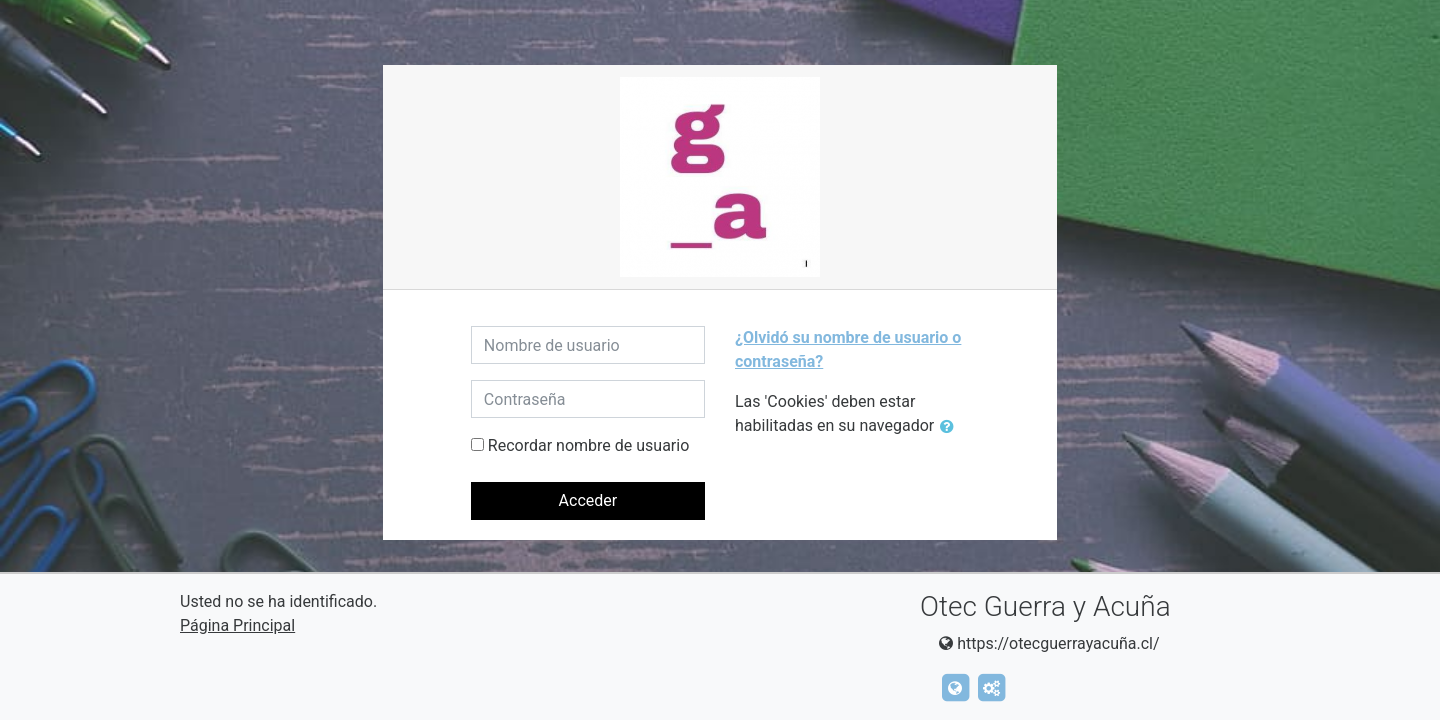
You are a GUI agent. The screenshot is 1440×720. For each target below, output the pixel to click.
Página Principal (237, 625)
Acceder (588, 500)
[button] (951, 427)
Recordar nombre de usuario (588, 445)
